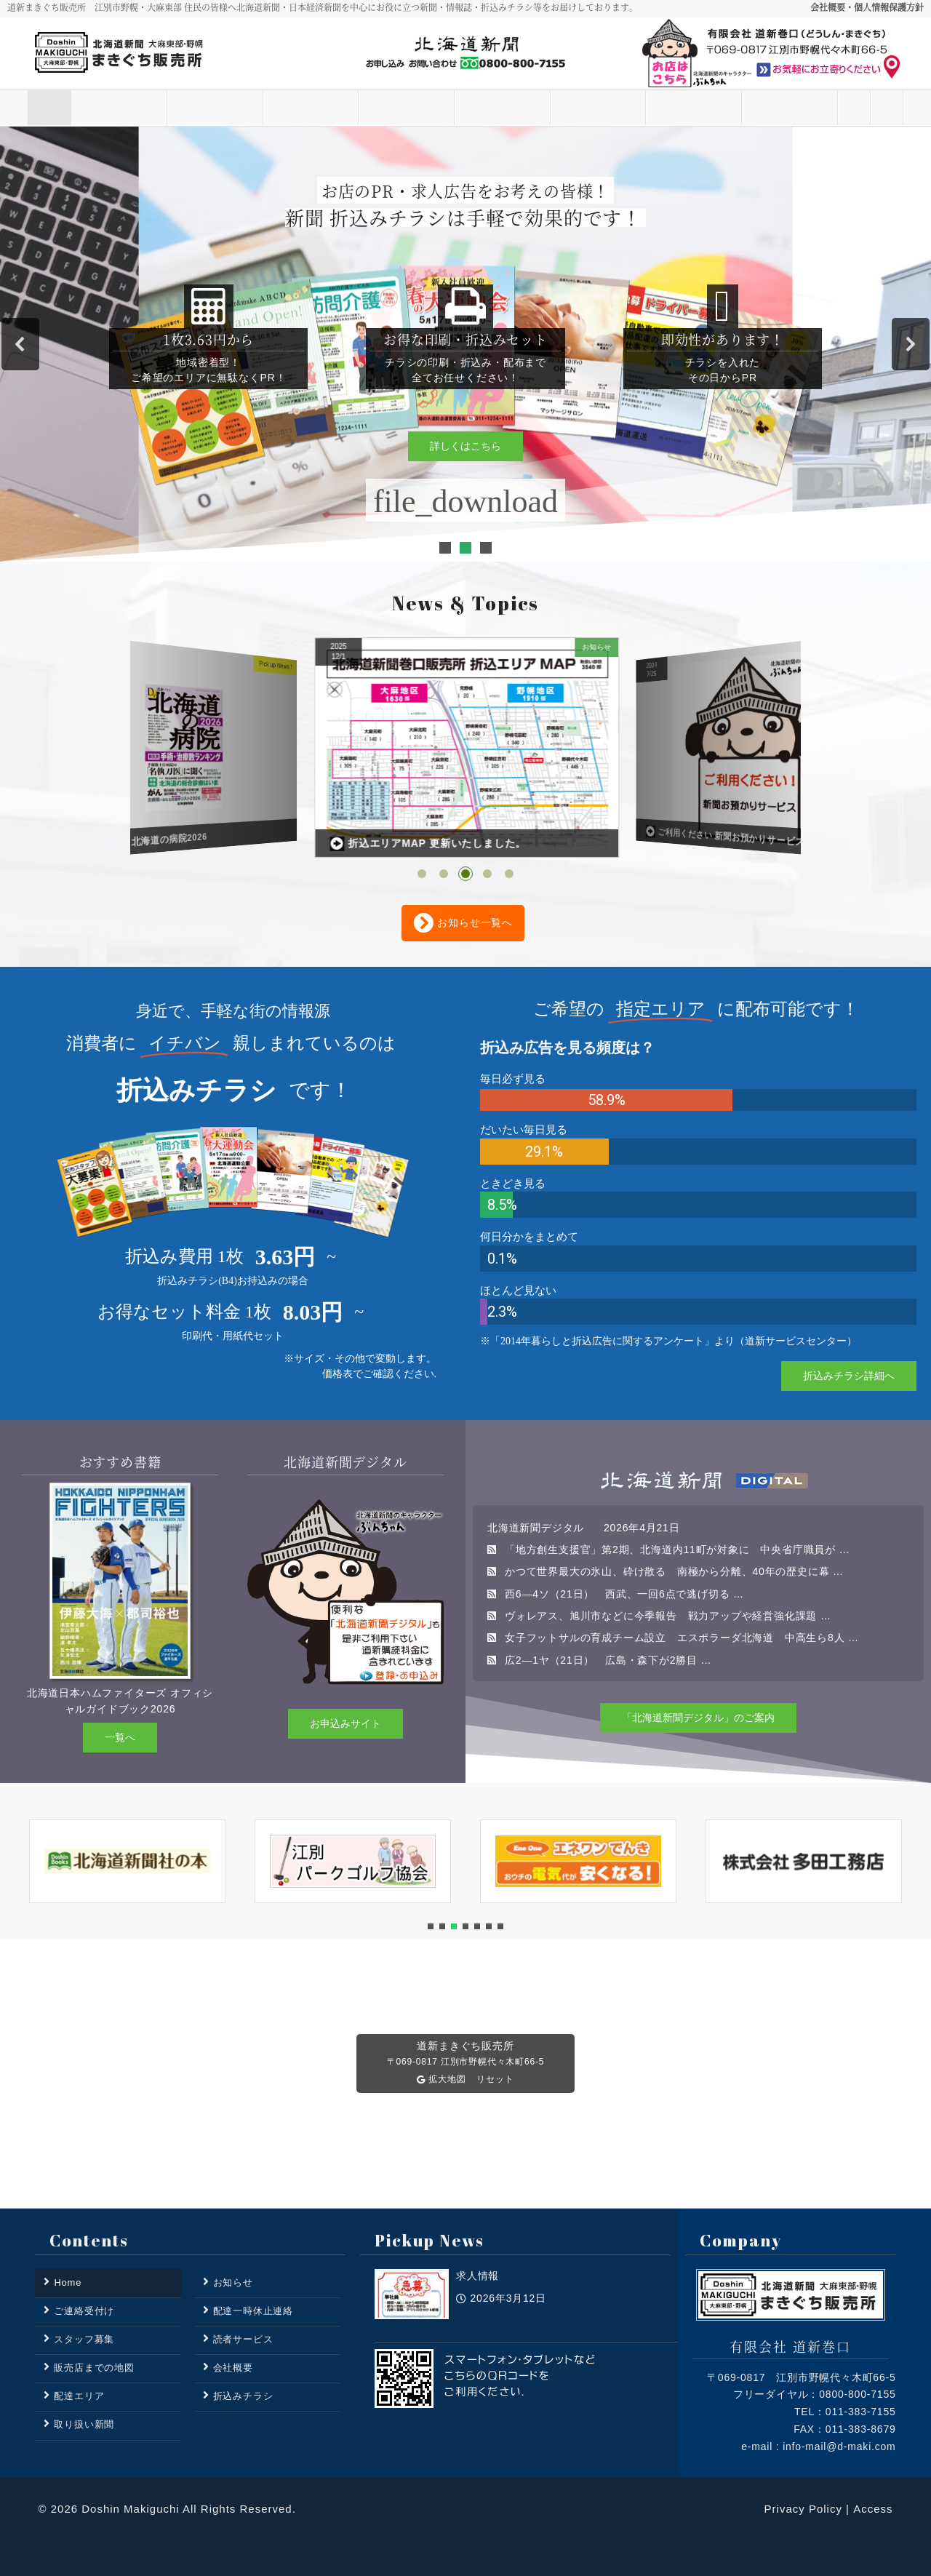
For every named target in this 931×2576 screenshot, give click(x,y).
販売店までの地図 (94, 2367)
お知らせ (233, 2282)
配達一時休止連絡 (253, 2310)
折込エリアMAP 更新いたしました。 (720, 836)
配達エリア (358, 108)
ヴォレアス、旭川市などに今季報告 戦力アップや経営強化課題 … (668, 1616)
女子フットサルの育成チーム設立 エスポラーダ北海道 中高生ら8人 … (682, 1637)
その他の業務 (741, 108)
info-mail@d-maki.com (839, 2446)
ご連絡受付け (837, 108)
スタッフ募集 (645, 108)
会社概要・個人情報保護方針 (867, 7)
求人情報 (87, 846)
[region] (465, 344)
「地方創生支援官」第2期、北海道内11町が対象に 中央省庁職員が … (677, 1549)
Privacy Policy (803, 2509)
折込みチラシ (550, 108)
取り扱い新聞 (454, 108)
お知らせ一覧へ (463, 923)
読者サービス (243, 2339)
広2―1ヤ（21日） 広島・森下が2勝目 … (608, 1660)
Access (872, 2509)
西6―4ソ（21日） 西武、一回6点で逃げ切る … (624, 1594)
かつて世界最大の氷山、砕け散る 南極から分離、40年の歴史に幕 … (674, 1571)
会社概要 (233, 2367)
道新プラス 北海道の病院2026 (411, 844)
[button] (20, 344)
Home (67, 2282)
